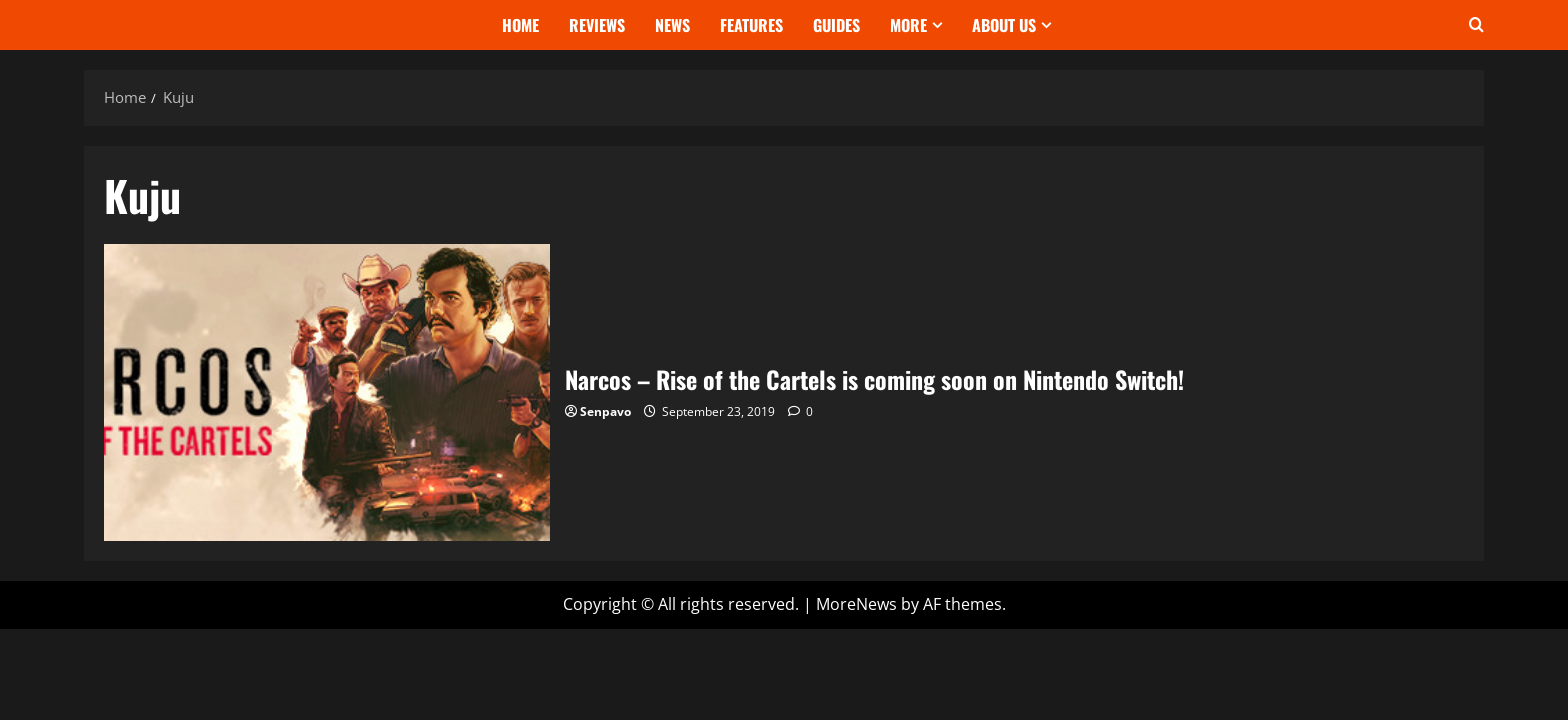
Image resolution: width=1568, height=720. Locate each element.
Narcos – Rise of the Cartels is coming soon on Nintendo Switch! (327, 392)
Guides (836, 25)
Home (520, 25)
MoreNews (856, 604)
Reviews (597, 25)
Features (751, 25)
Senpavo (605, 411)
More (908, 25)
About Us (1004, 25)
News (672, 25)
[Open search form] (1476, 25)
